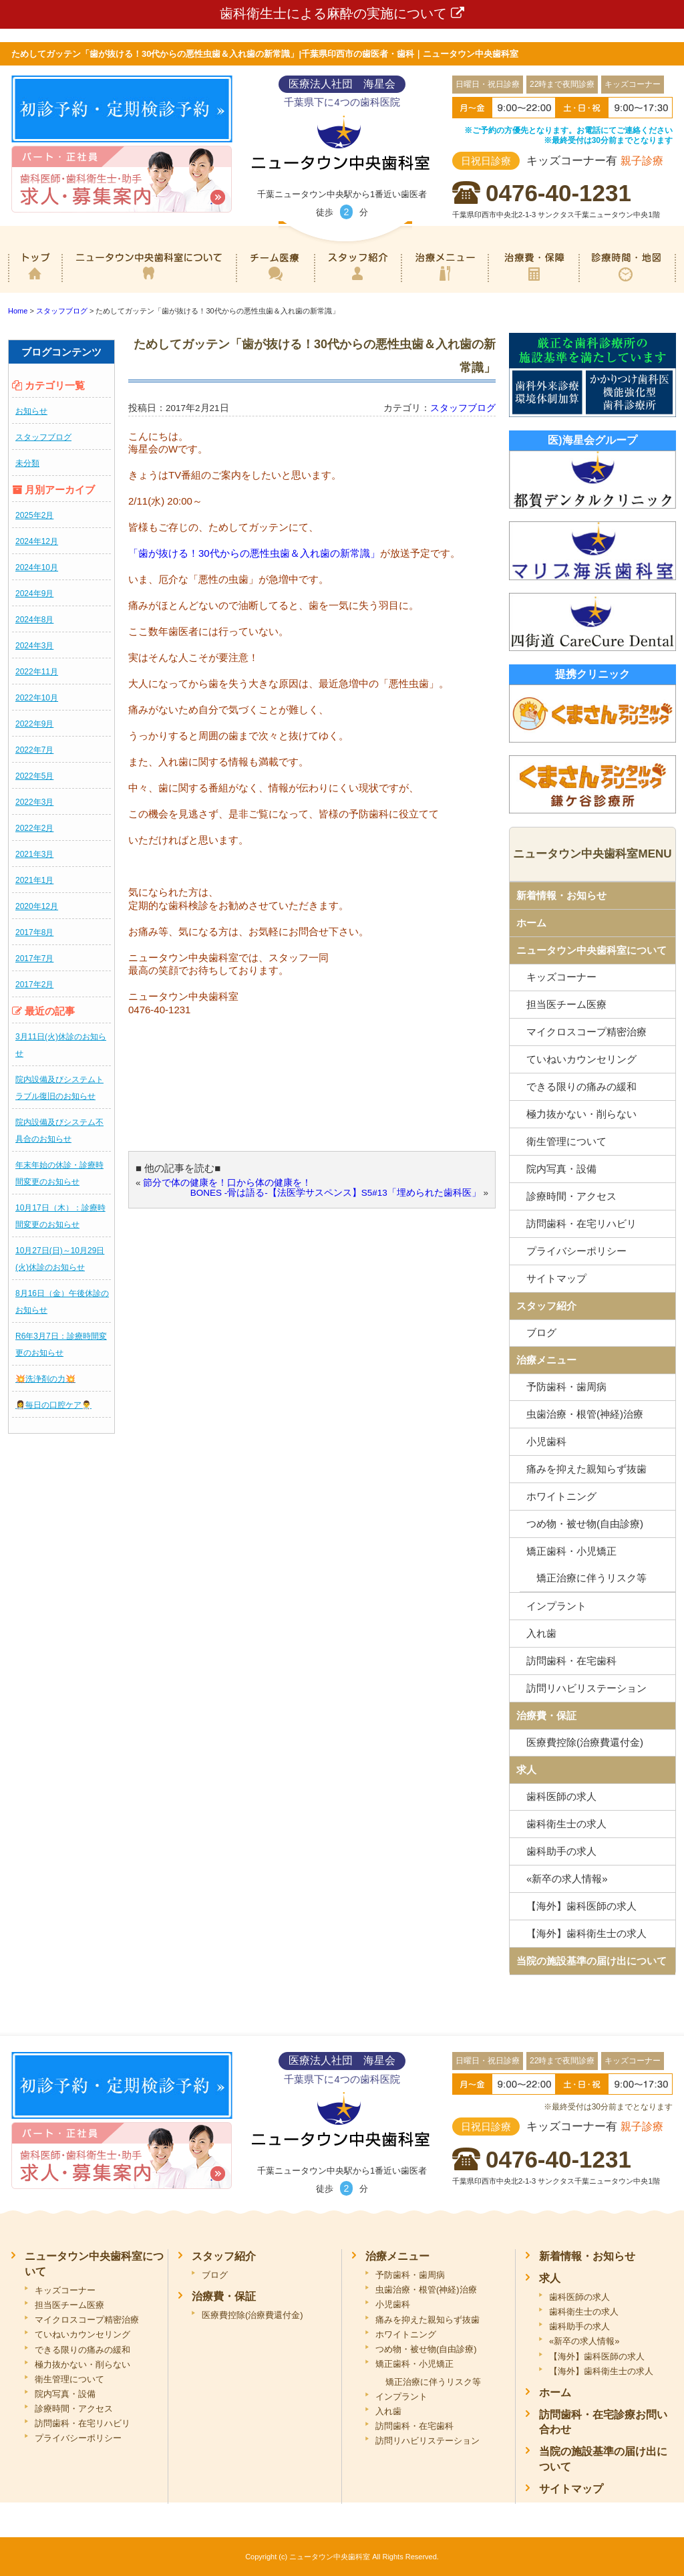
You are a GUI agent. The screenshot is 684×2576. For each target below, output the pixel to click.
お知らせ (31, 411)
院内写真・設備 (561, 1168)
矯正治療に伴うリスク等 (433, 2382)
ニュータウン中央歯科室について (148, 283)
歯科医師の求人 (561, 1796)
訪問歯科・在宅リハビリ (581, 1223)
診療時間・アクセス (571, 1196)
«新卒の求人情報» (567, 1878)
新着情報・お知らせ (561, 895)
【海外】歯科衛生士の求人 (586, 1933)
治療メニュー (444, 283)
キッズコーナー (561, 977)
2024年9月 (34, 593)
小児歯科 (546, 1441)
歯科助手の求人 (561, 1851)
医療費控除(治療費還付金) (584, 1742)
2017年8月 (34, 932)
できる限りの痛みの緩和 (581, 1086)
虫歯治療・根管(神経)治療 (584, 1414)
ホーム (34, 283)
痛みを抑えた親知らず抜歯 (586, 1468)
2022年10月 (36, 697)
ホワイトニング (561, 1496)
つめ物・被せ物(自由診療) (584, 1523)
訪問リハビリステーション (586, 1688)
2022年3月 (34, 802)
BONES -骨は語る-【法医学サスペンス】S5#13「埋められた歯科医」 (335, 1193)
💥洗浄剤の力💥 (45, 1379)
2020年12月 (36, 906)
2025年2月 (34, 515)
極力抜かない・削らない (581, 1114)
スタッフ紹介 (357, 283)
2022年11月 (36, 671)
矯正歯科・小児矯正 (571, 1551)
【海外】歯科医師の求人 (581, 1906)
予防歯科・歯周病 (566, 1386)
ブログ (541, 1332)
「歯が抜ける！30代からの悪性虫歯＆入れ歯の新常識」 (254, 553)
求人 (526, 1769)
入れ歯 (541, 1633)
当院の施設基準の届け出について (591, 1960)
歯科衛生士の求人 (566, 1823)
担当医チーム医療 (566, 1004)
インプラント (556, 1606)
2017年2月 (34, 984)
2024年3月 (34, 645)
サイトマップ (556, 1278)
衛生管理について (566, 1141)
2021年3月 (34, 854)
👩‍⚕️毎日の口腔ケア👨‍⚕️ (53, 1405)
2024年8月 (34, 619)
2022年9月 (34, 724)
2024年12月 (36, 541)
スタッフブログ (43, 437)
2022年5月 (34, 776)
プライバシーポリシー (576, 1251)
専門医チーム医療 (275, 283)
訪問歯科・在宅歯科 (571, 1660)
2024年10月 (36, 567)
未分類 (27, 463)
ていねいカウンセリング (581, 1059)
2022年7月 (34, 750)
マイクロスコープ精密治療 (586, 1031)
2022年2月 (34, 828)
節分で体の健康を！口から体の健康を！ (227, 1183)
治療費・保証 (533, 283)
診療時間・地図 (627, 283)
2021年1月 (34, 880)
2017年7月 (34, 958)
